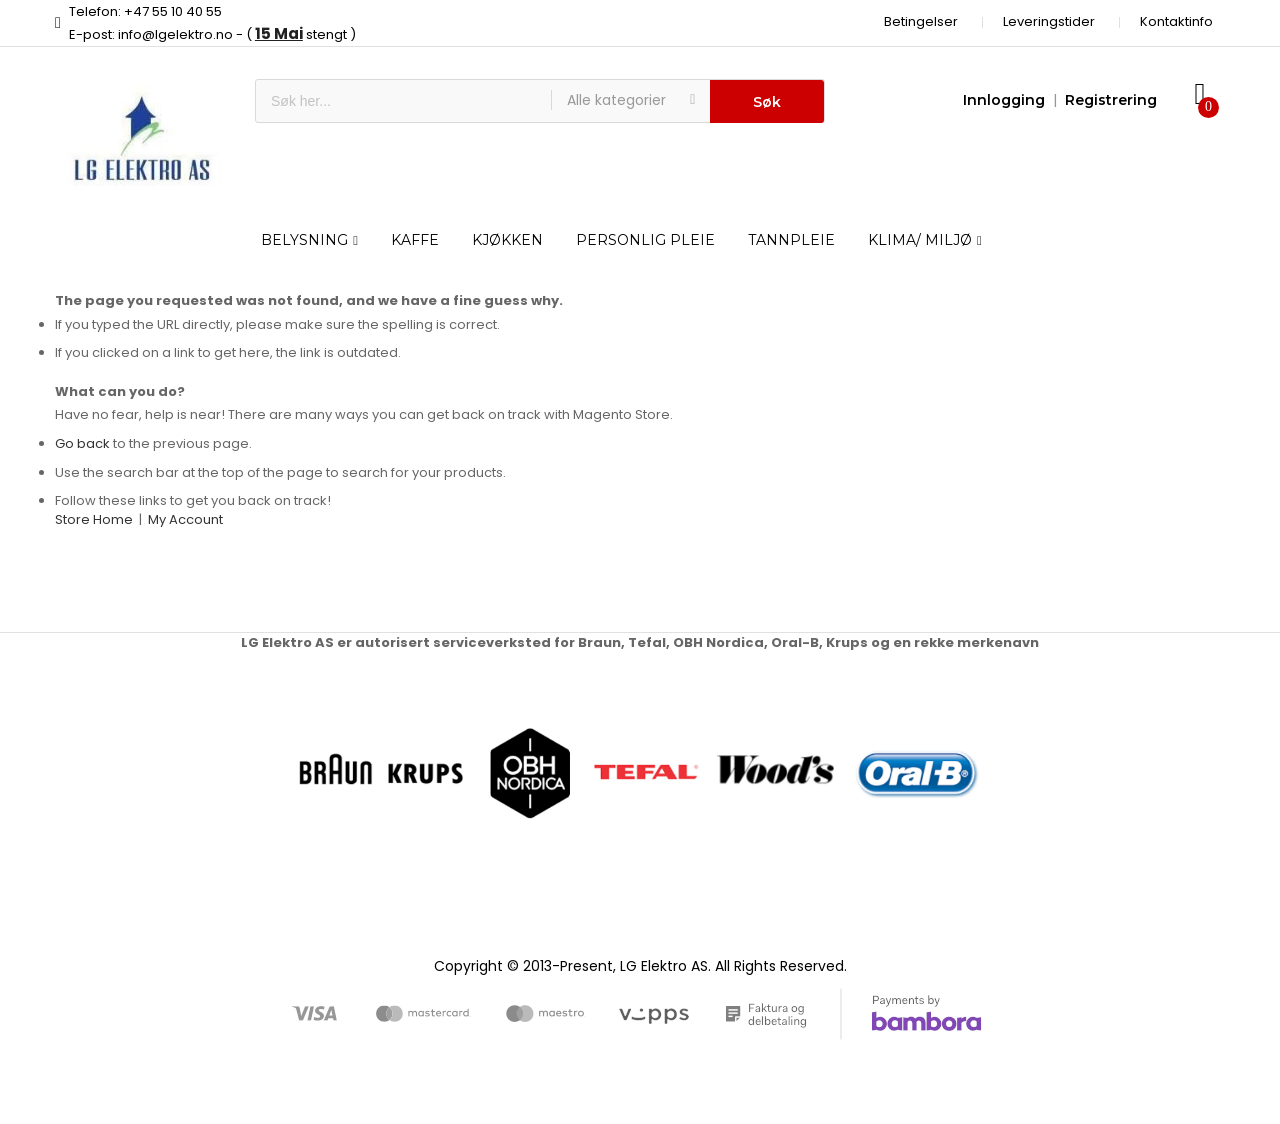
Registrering (1111, 100)
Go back (82, 443)
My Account (185, 519)
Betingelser (921, 21)
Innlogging (1004, 100)
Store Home (94, 519)
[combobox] (403, 101)
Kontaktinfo (1176, 21)
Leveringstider (1049, 21)
